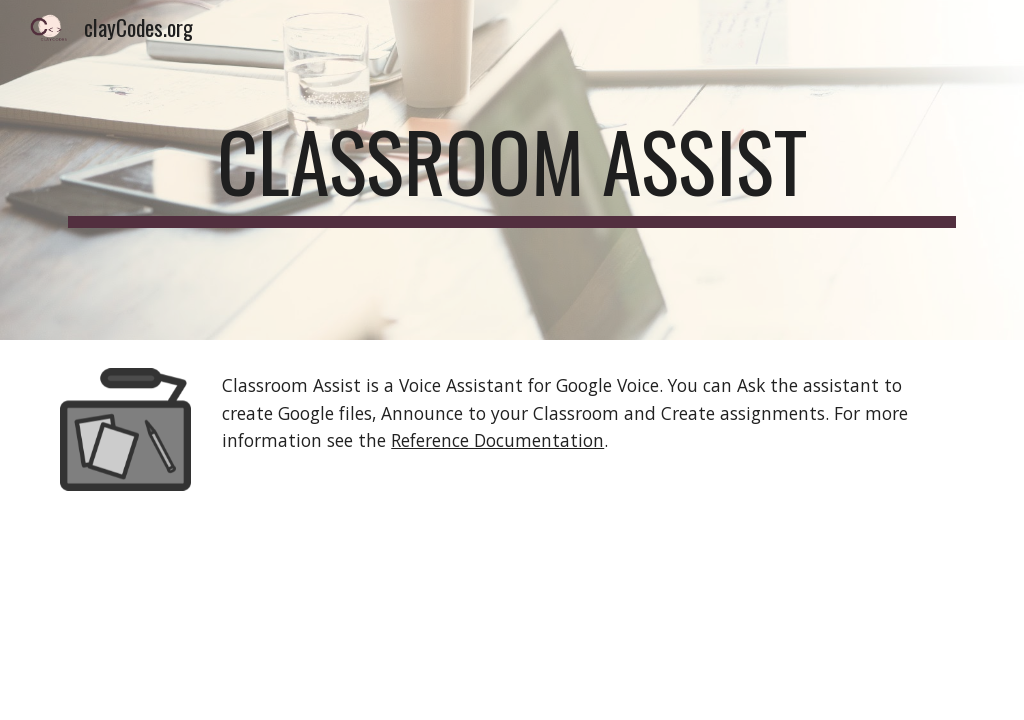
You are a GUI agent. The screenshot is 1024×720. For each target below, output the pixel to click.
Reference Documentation (497, 440)
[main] (512, 170)
